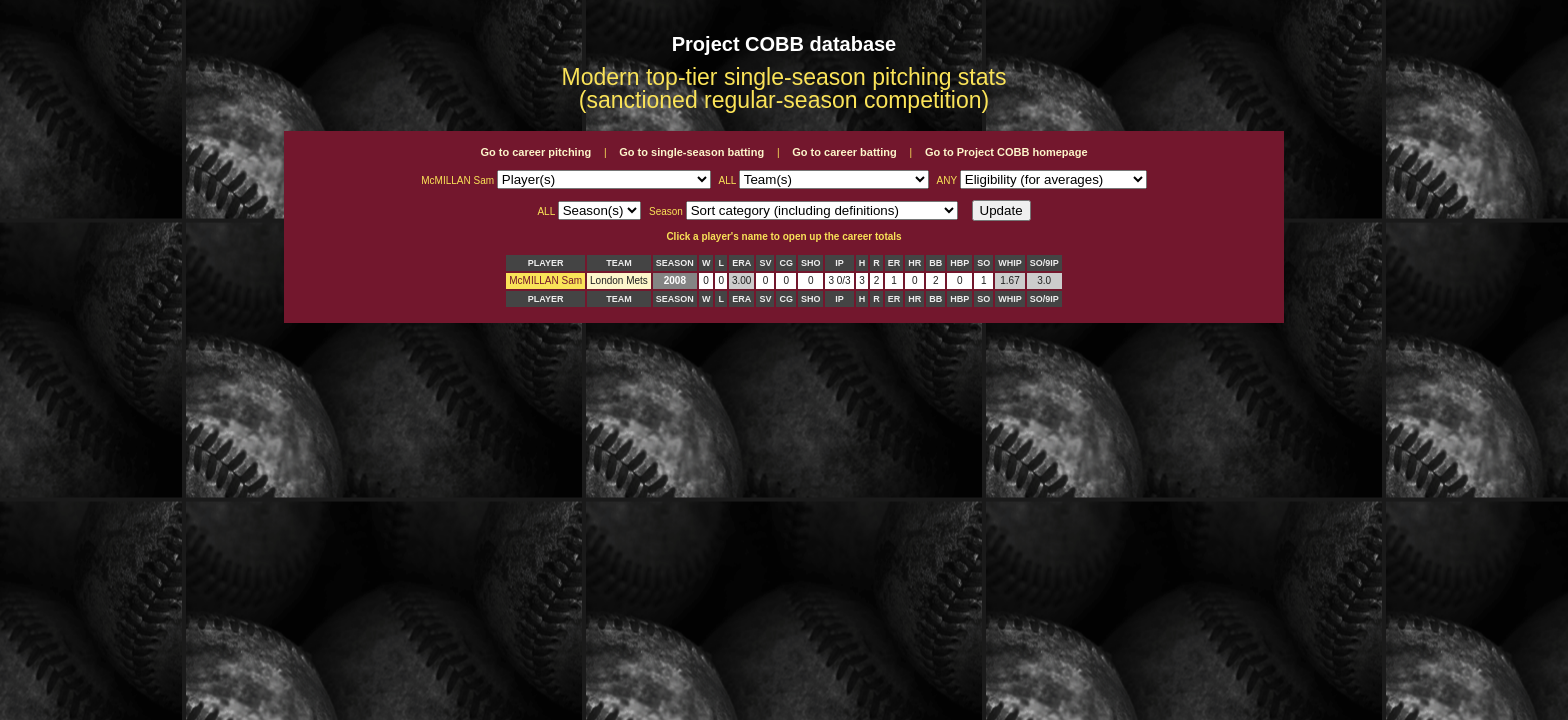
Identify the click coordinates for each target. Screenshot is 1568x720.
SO (983, 263)
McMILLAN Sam (545, 280)
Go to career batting (844, 152)
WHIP (1010, 263)
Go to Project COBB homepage (1006, 152)
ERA (741, 263)
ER (894, 263)
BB (935, 263)
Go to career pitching (535, 152)
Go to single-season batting (691, 152)
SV (765, 263)
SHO (811, 263)
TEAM (619, 263)
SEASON (675, 263)
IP (839, 263)
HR (914, 263)
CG (786, 263)
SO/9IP (1044, 263)
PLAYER (546, 263)
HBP (959, 263)
